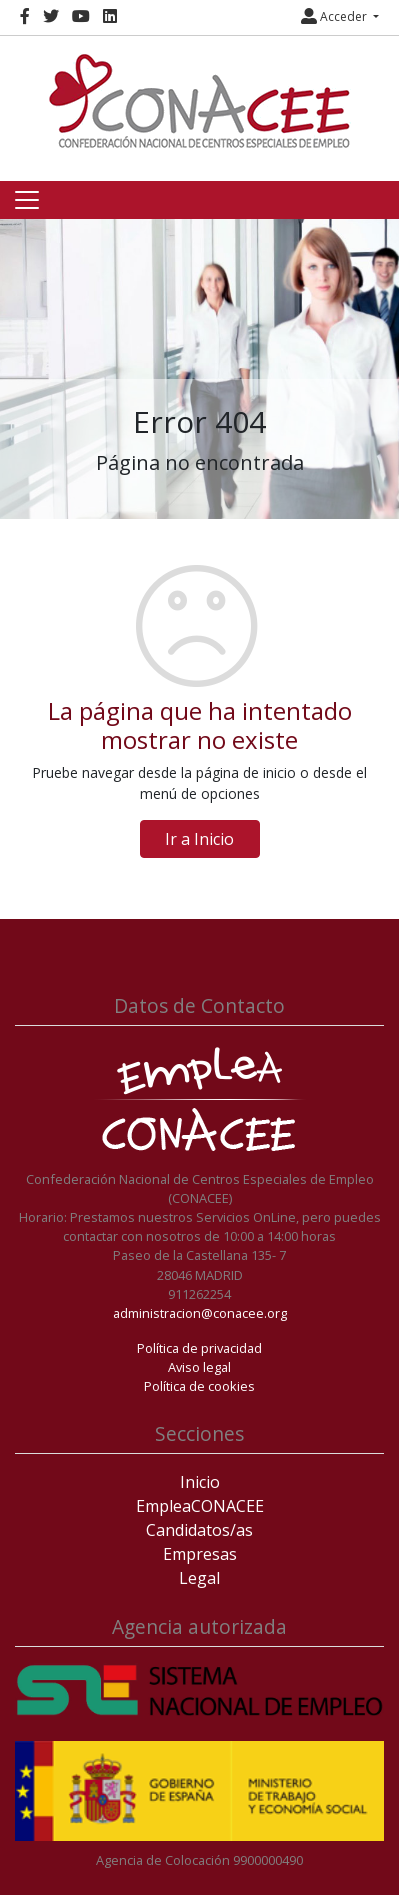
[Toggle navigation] (27, 200)
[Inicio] (199, 101)
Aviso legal (199, 1367)
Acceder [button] (335, 16)
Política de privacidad (199, 1348)
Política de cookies (199, 1386)
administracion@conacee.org (200, 1313)
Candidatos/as (199, 1530)
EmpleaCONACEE (200, 1506)
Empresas (200, 1554)
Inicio (200, 1482)
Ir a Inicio (199, 839)
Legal (199, 1578)
